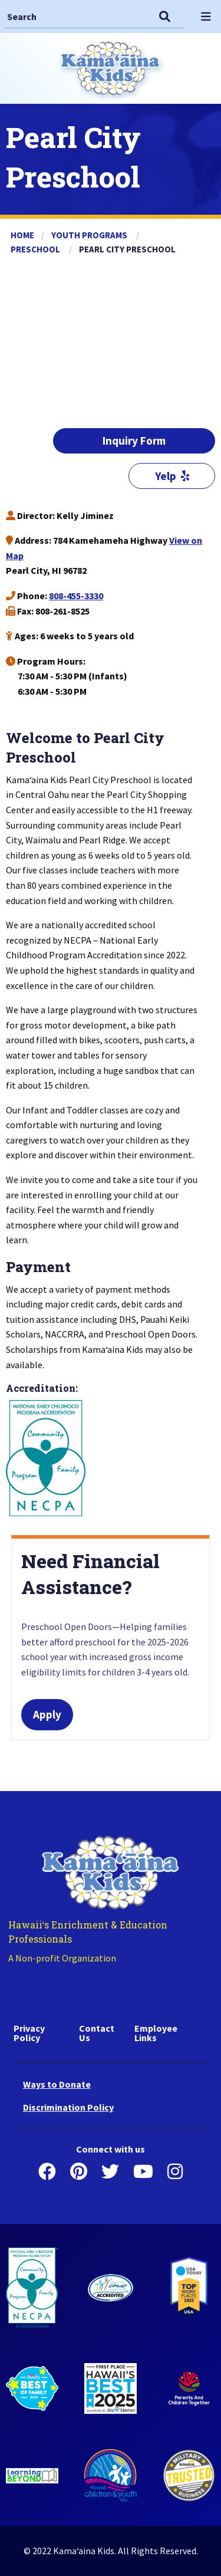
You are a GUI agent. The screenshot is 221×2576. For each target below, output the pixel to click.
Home (22, 235)
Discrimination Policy (68, 2107)
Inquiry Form (134, 440)
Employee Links (155, 2032)
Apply (47, 1714)
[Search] (77, 16)
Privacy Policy (29, 2032)
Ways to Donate (57, 2084)
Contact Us (96, 2032)
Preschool (36, 249)
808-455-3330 (76, 596)
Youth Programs (90, 235)
